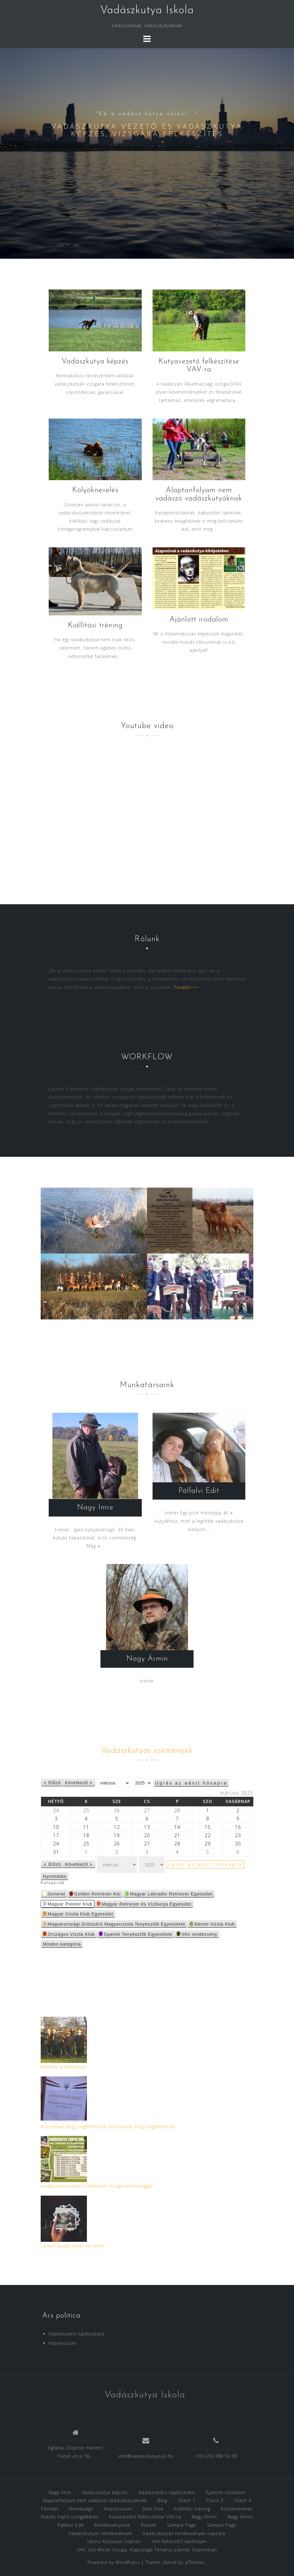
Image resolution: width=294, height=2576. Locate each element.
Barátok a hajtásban (64, 2067)
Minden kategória (62, 1944)
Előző (54, 1782)
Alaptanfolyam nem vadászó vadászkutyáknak (95, 2500)
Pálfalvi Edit (198, 1491)
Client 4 (242, 2500)
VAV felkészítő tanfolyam (179, 2541)
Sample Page (181, 2525)
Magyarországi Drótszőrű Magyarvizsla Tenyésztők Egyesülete (114, 1925)
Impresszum (62, 2343)
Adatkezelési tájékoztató (76, 2334)
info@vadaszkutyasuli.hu (146, 2456)
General (54, 1894)
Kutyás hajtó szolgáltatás (69, 2517)
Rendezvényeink (112, 2525)
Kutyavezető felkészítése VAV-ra (145, 2517)
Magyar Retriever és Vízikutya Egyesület (144, 1904)
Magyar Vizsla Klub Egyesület (78, 1914)
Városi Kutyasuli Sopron (114, 2541)
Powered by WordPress (114, 2562)
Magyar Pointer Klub (67, 1904)
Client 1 (186, 2500)
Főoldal (49, 2509)
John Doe (153, 2509)
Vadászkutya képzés (95, 361)
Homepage (81, 2509)
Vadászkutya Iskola (147, 10)
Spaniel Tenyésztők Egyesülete (135, 1934)
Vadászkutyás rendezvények (100, 2533)
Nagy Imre (95, 1507)
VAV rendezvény (197, 1934)
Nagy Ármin (147, 1659)
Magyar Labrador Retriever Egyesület (168, 1894)
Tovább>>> (186, 987)
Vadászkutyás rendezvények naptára (184, 2533)
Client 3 (214, 2500)
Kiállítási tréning (95, 625)
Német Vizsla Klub (212, 1925)
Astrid (170, 2562)
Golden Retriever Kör (95, 1894)
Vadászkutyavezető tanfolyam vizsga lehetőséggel (97, 2186)
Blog (162, 2500)
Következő (76, 1782)
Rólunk (148, 2525)
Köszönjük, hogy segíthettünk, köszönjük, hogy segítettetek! (108, 2126)
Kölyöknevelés (95, 490)
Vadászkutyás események (147, 1751)
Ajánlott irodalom (198, 619)
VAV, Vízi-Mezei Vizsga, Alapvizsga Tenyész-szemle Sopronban (147, 2550)
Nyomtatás (55, 1876)
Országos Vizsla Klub (69, 1934)
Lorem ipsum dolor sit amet (73, 2246)
